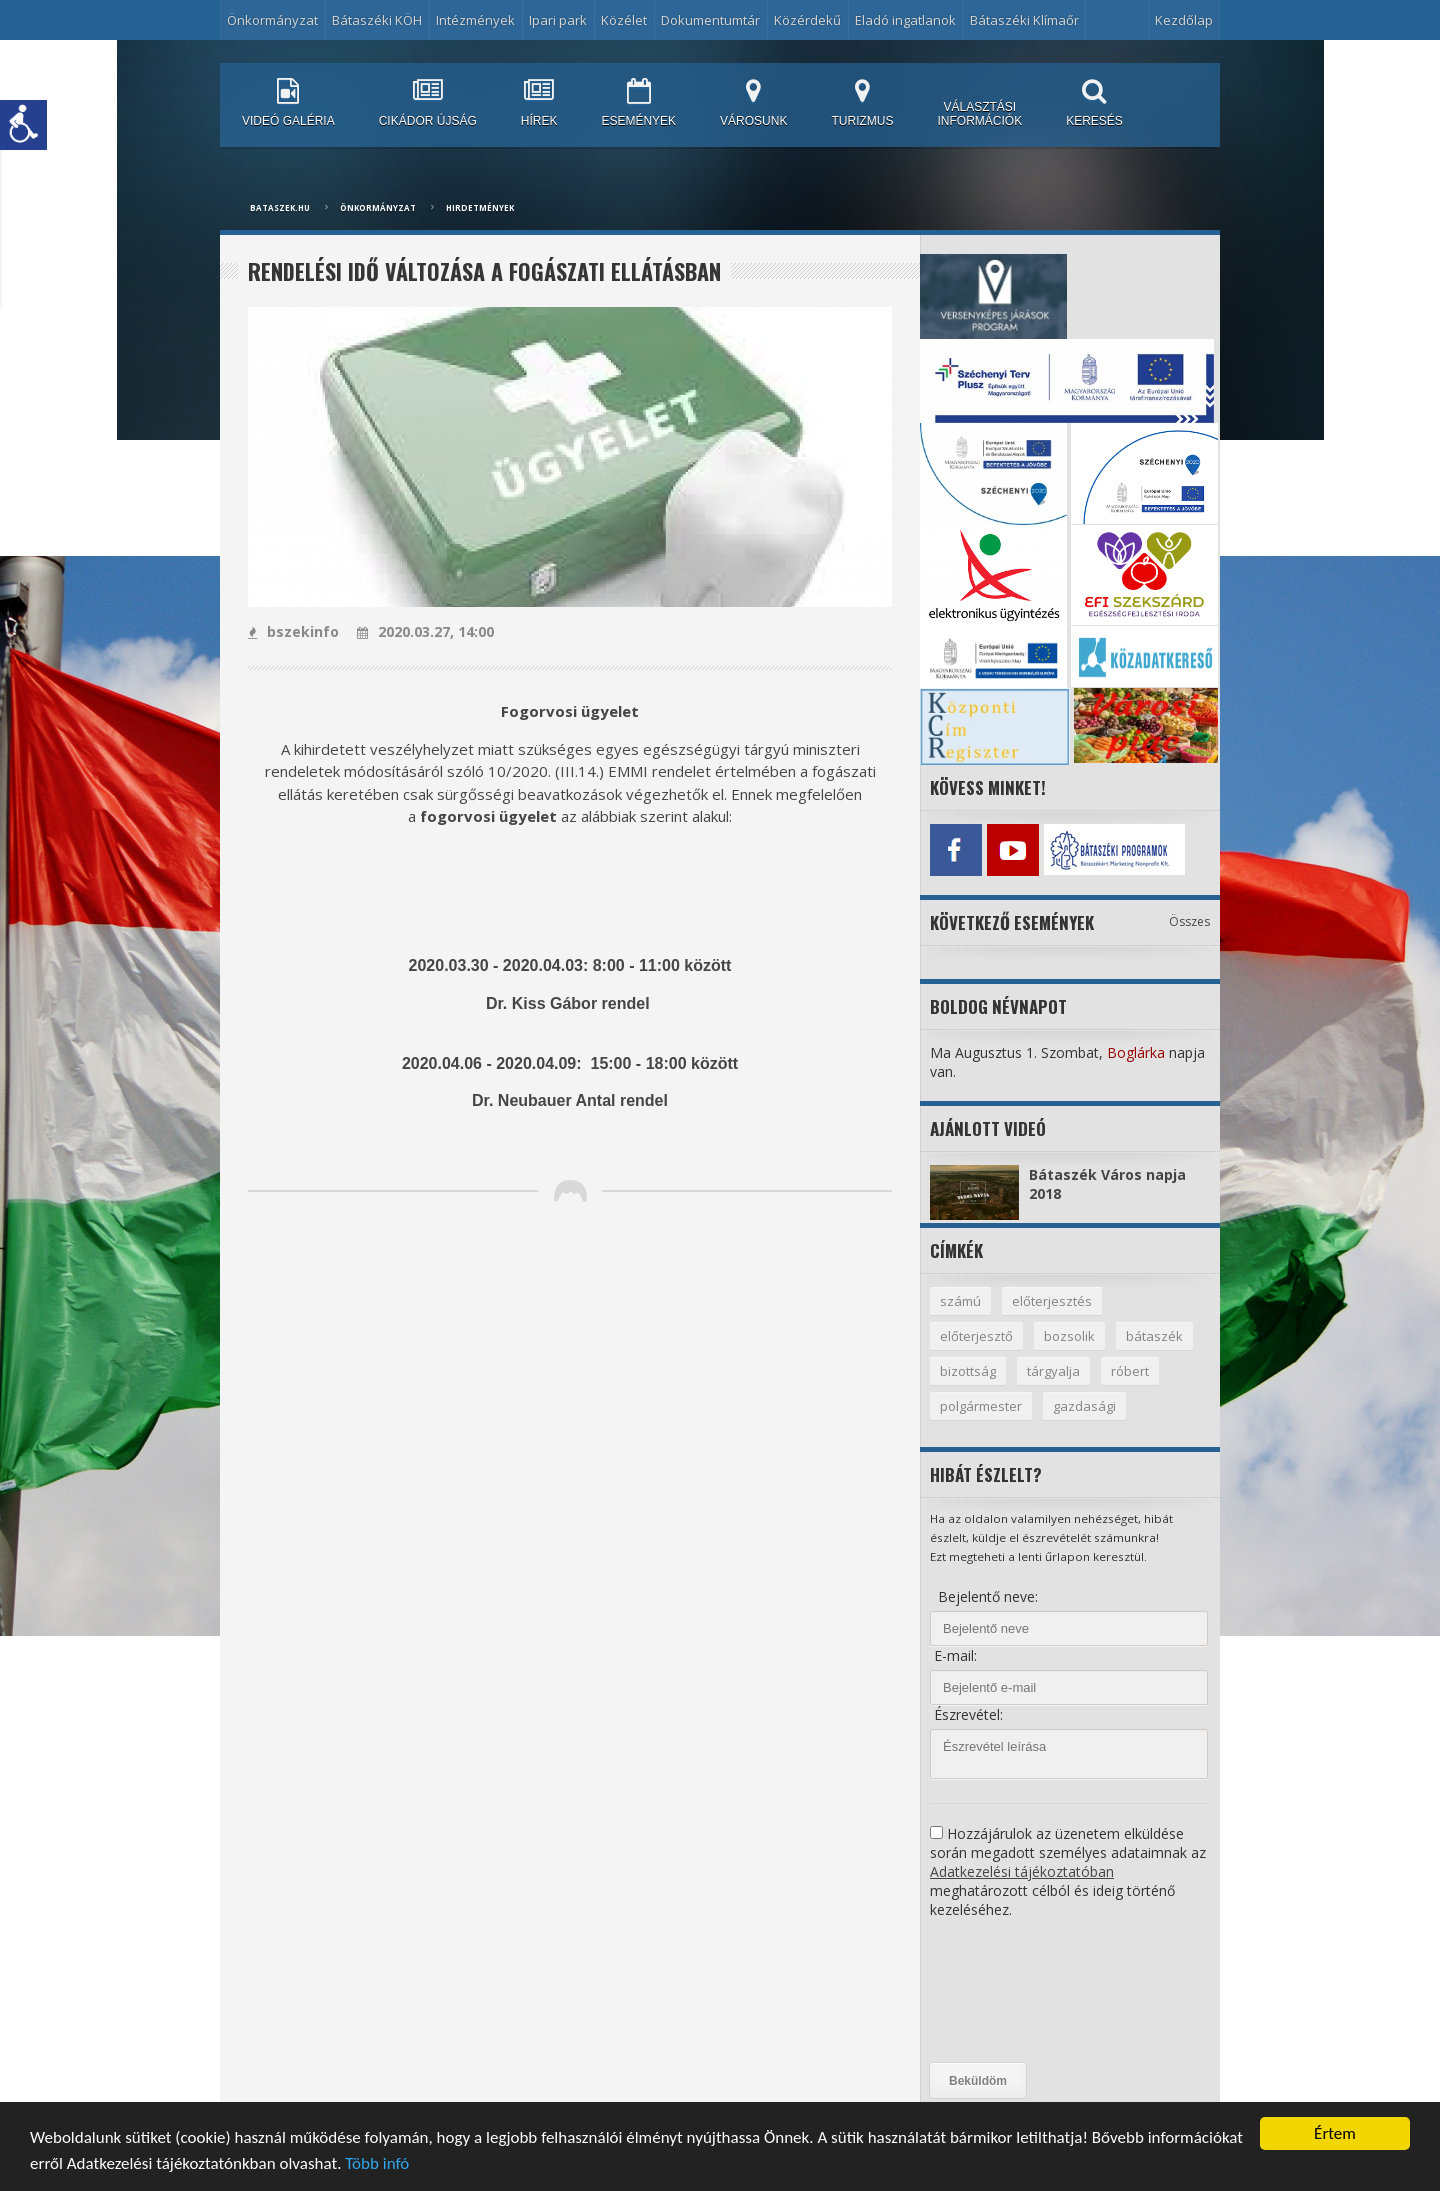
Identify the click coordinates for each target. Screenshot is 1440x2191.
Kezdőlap (1184, 20)
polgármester (981, 1406)
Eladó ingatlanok (905, 20)
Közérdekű (807, 20)
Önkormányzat (272, 20)
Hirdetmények (480, 207)
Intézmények (475, 20)
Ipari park (558, 20)
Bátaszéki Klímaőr (1024, 20)
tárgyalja (1053, 1371)
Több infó (377, 2164)
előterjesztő (976, 1336)
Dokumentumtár (710, 20)
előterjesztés (1052, 1301)
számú (960, 1301)
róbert (1130, 1371)
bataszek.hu (280, 207)
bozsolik (1069, 1336)
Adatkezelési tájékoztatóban (1022, 1871)
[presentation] (1012, 1991)
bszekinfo (293, 631)
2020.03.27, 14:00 (425, 631)
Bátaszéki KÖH (377, 20)
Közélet (624, 20)
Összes (1189, 921)
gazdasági (1084, 1406)
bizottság (968, 1371)
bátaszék (1154, 1336)
